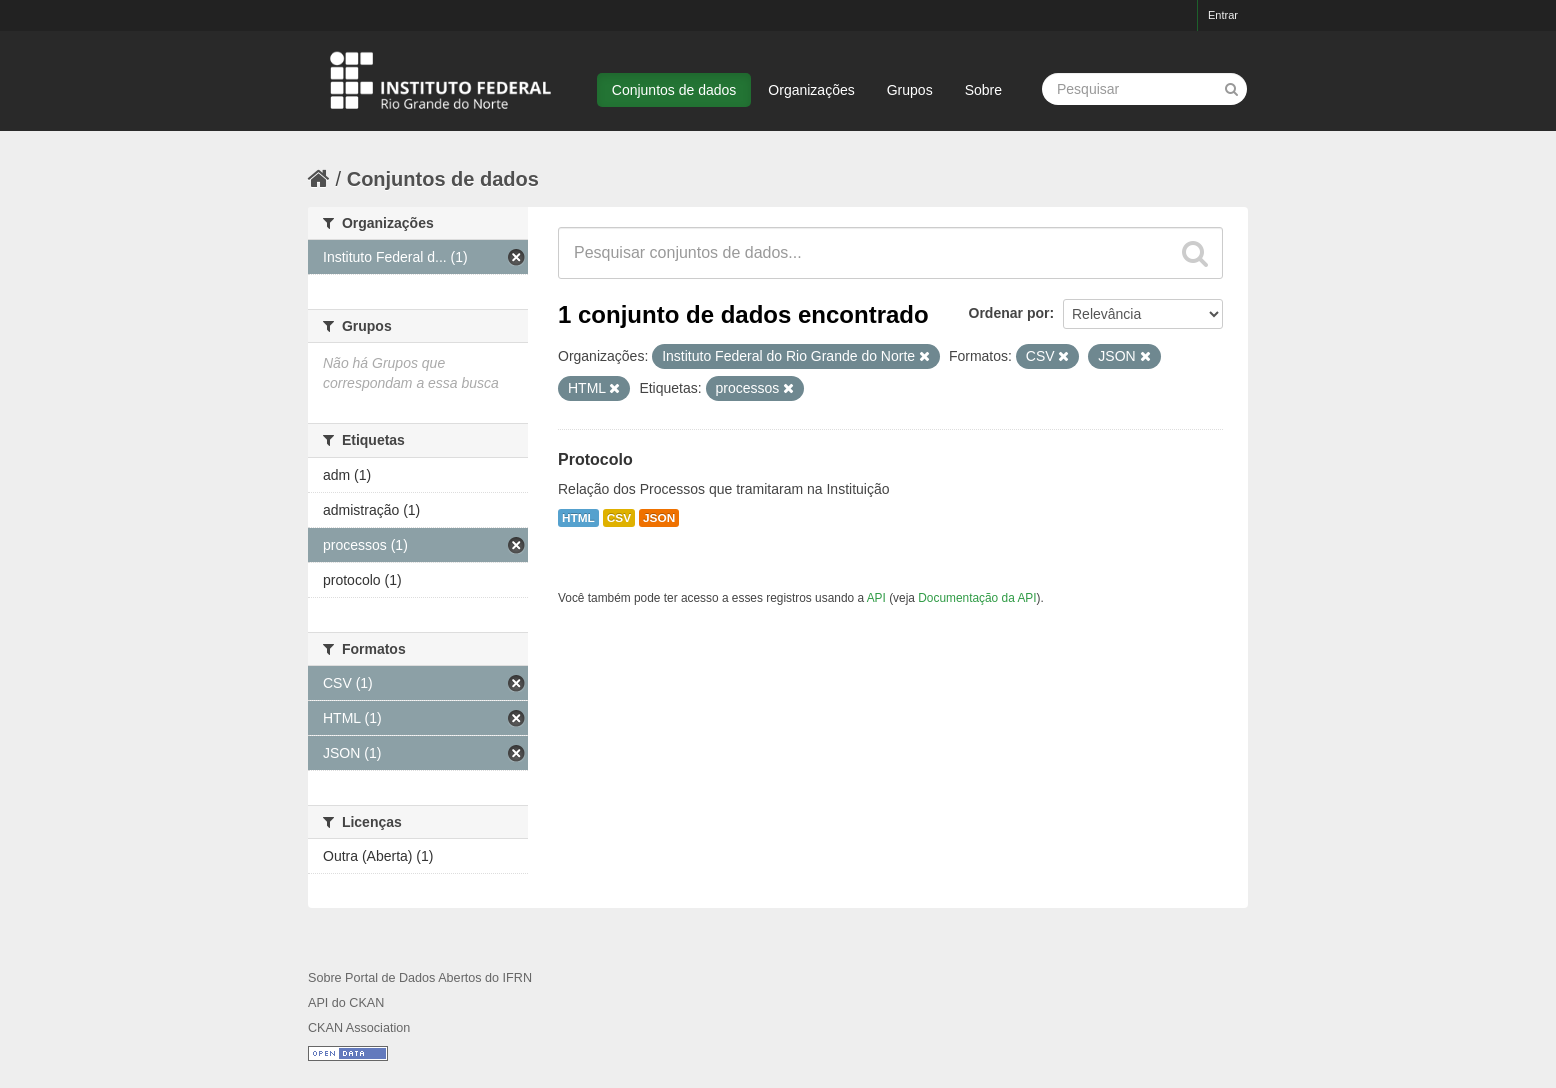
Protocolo (595, 459)
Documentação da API (977, 598)
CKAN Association (359, 1028)
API (876, 598)
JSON (659, 518)
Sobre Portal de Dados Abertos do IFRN (420, 978)
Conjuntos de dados (674, 90)
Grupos (910, 90)
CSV (619, 518)
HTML (578, 518)
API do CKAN (346, 1003)
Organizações (811, 90)
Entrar (1223, 15)
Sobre (983, 90)
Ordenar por (1009, 313)
